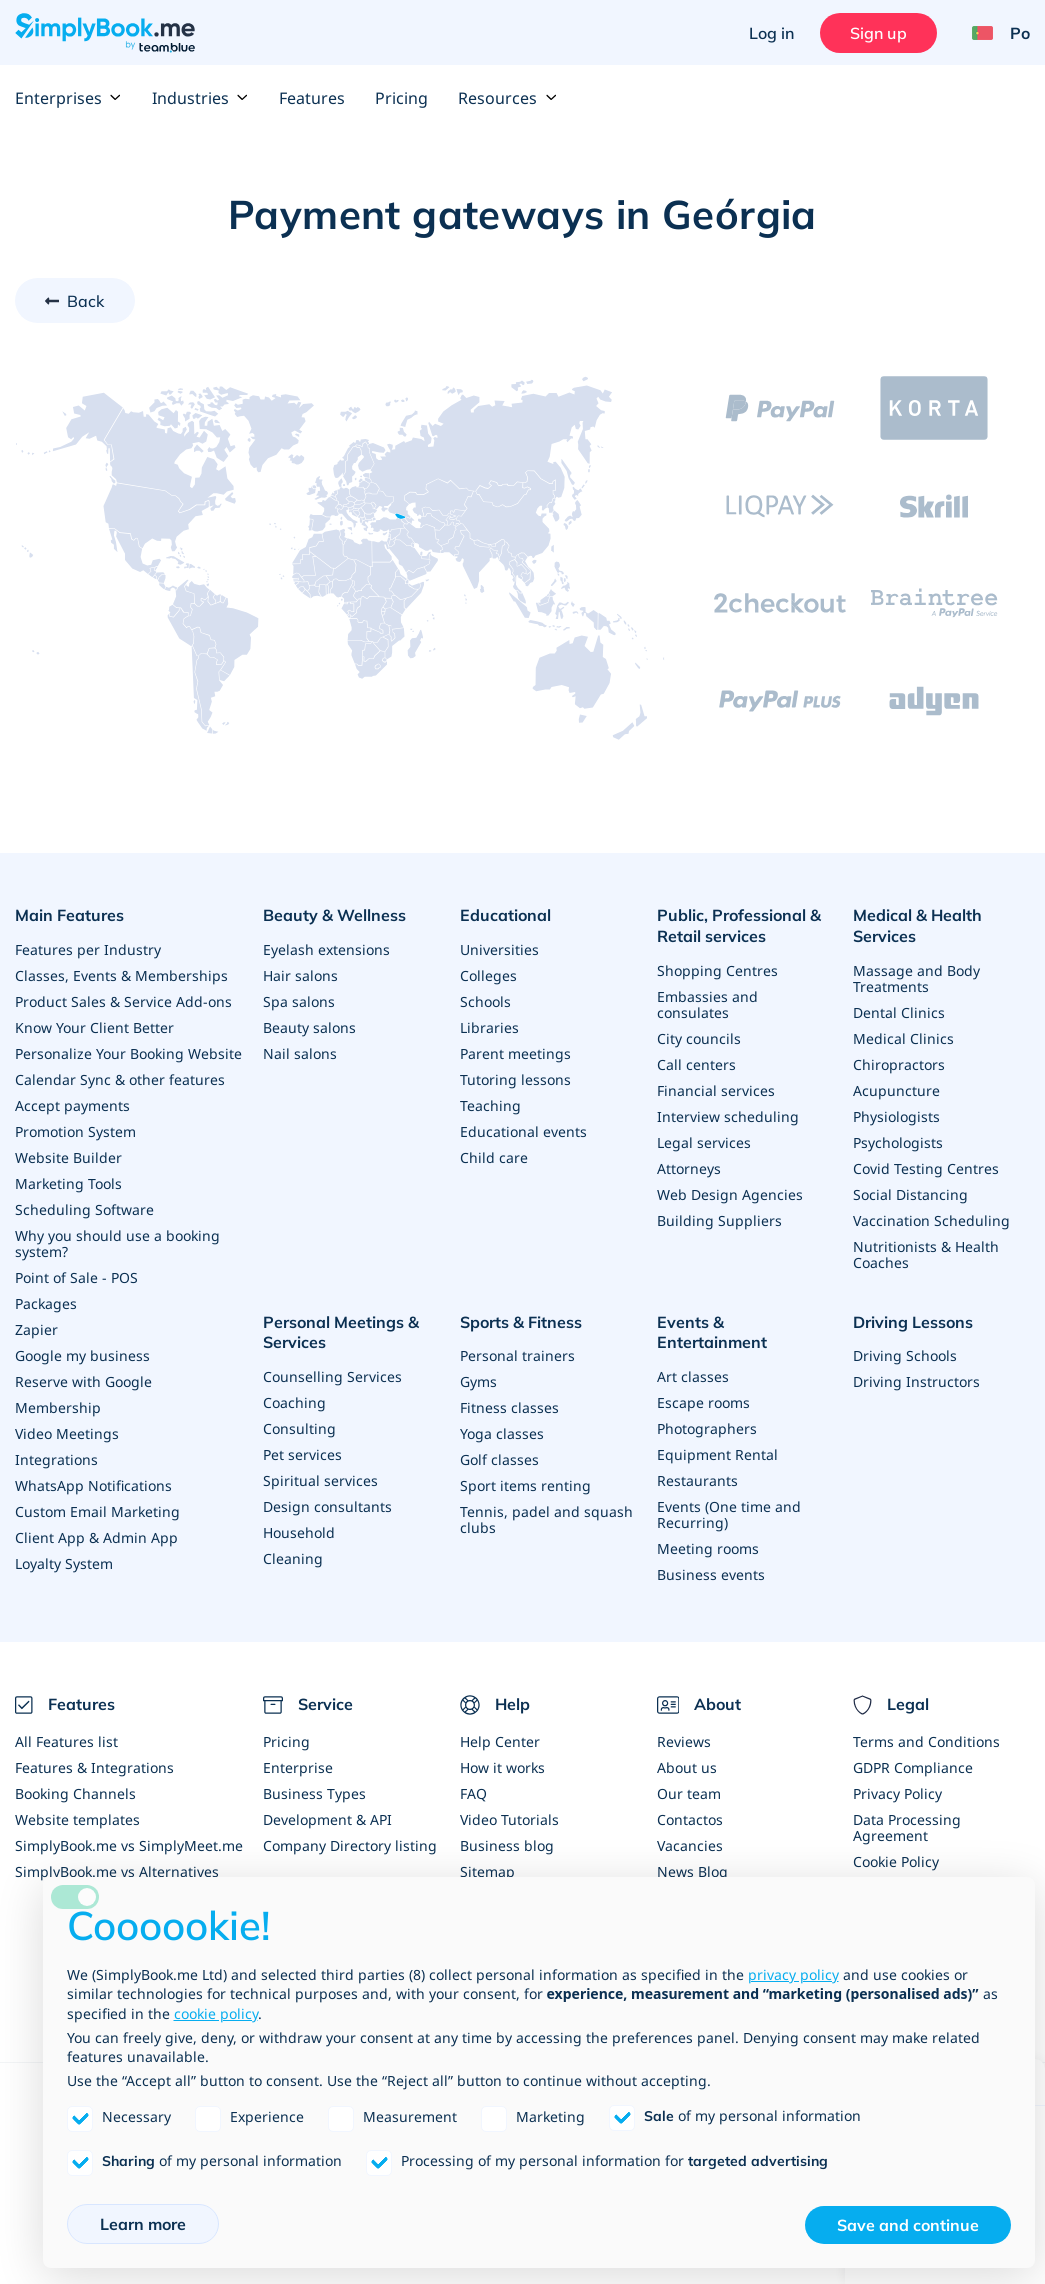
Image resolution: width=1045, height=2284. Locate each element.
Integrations (56, 1459)
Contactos (690, 1819)
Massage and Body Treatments (916, 978)
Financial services (716, 1090)
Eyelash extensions (326, 949)
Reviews (684, 1741)
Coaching (294, 1402)
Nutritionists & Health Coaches (926, 1254)
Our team (689, 1793)
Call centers (696, 1064)
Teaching (490, 1105)
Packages (46, 1303)
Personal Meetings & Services (341, 1332)
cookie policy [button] (216, 2013)
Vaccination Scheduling (931, 1220)
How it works (502, 1767)
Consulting (299, 1428)
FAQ (473, 1793)
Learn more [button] (143, 2224)
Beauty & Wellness (334, 915)
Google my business (82, 1355)
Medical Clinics (903, 1038)
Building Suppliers (719, 1220)
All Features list (66, 1741)
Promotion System (75, 1131)
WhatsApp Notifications (93, 1485)
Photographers (707, 1428)
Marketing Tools (68, 1183)
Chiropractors (899, 1064)
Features (312, 98)
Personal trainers (517, 1355)
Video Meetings (67, 1433)
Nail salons (300, 1053)
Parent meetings (515, 1053)
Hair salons (300, 975)
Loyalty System (64, 1563)
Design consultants (327, 1506)
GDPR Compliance (913, 1767)
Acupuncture (896, 1090)
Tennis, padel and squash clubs (546, 1519)
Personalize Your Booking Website (128, 1053)
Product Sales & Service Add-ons (123, 1001)
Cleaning (293, 1558)
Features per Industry (88, 949)
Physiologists (896, 1116)
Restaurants (697, 1480)
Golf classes (499, 1459)
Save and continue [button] (908, 2225)
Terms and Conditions (926, 1741)
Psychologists (898, 1142)
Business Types (314, 1793)
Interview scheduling (728, 1116)
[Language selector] (993, 33)
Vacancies (690, 1845)
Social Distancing (910, 1194)
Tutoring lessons (515, 1079)
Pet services (302, 1454)
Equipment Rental (717, 1454)
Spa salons (299, 1001)
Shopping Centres (717, 970)
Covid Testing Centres (926, 1168)
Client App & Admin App (96, 1537)
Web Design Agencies (730, 1194)
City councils (699, 1038)
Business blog (507, 1845)
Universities (499, 949)
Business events (711, 1574)
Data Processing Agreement (907, 1827)
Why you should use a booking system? (117, 1243)
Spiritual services (320, 1480)
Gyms (478, 1381)
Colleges (488, 975)
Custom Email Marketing (97, 1511)
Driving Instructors (916, 1381)
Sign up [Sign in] (878, 33)
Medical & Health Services (917, 925)
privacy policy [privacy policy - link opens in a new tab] (793, 1974)
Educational (505, 915)
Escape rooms (703, 1402)
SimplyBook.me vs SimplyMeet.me (129, 1845)
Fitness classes (509, 1407)
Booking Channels (75, 1793)
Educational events (523, 1131)
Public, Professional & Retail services (739, 925)
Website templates (77, 1819)
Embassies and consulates (707, 1004)
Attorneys (689, 1168)
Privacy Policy (897, 1793)
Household (299, 1532)
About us (687, 1767)
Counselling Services (332, 1376)
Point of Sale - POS (76, 1277)
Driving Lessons (913, 1322)
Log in (772, 33)
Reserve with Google (83, 1381)
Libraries (489, 1027)
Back (86, 301)
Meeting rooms (708, 1548)
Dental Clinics (899, 1012)
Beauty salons (309, 1027)
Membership (58, 1407)
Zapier (36, 1329)
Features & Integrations (94, 1767)
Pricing (401, 98)
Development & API (327, 1819)
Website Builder (68, 1157)
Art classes (693, 1376)
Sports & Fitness (521, 1322)
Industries (200, 98)
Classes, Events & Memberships (121, 975)
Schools (485, 1001)
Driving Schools (905, 1355)
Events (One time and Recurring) (729, 1514)
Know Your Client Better (94, 1027)
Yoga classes (502, 1433)
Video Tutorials (509, 1819)
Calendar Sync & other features (120, 1079)
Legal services (704, 1142)
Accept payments (72, 1105)
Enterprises (68, 98)
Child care (494, 1157)
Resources (507, 98)
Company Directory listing (350, 1845)
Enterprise (298, 1767)
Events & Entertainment (712, 1332)
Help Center (500, 1741)
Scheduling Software (84, 1209)
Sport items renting (525, 1485)
